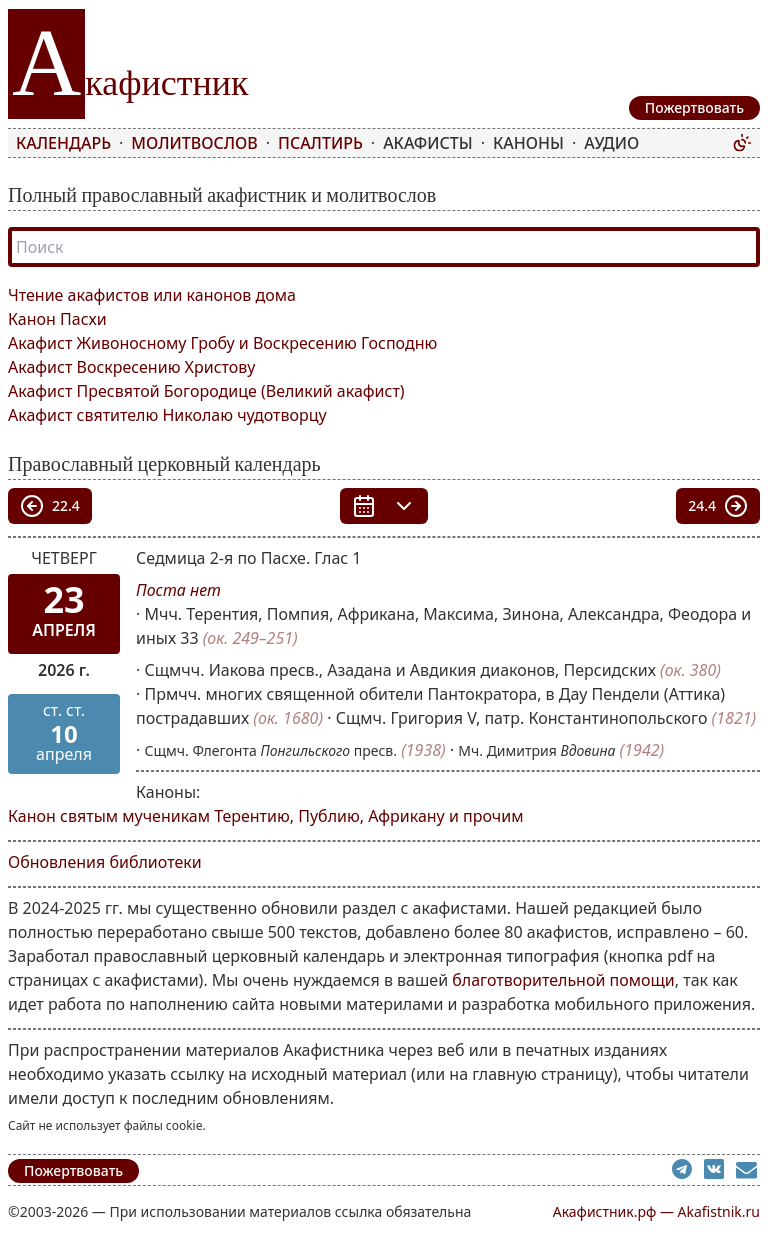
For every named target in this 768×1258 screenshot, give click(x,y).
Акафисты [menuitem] (428, 143)
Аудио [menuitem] (611, 143)
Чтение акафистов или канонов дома (152, 295)
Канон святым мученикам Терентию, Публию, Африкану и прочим (265, 816)
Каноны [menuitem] (528, 143)
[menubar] (370, 143)
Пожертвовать (73, 1170)
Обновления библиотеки (105, 862)
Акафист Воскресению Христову (131, 367)
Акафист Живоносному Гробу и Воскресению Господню (222, 343)
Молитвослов (194, 143)
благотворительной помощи (563, 980)
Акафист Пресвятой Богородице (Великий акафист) (206, 391)
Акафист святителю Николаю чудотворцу (167, 415)
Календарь (63, 143)
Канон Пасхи (57, 319)
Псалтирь (320, 143)
